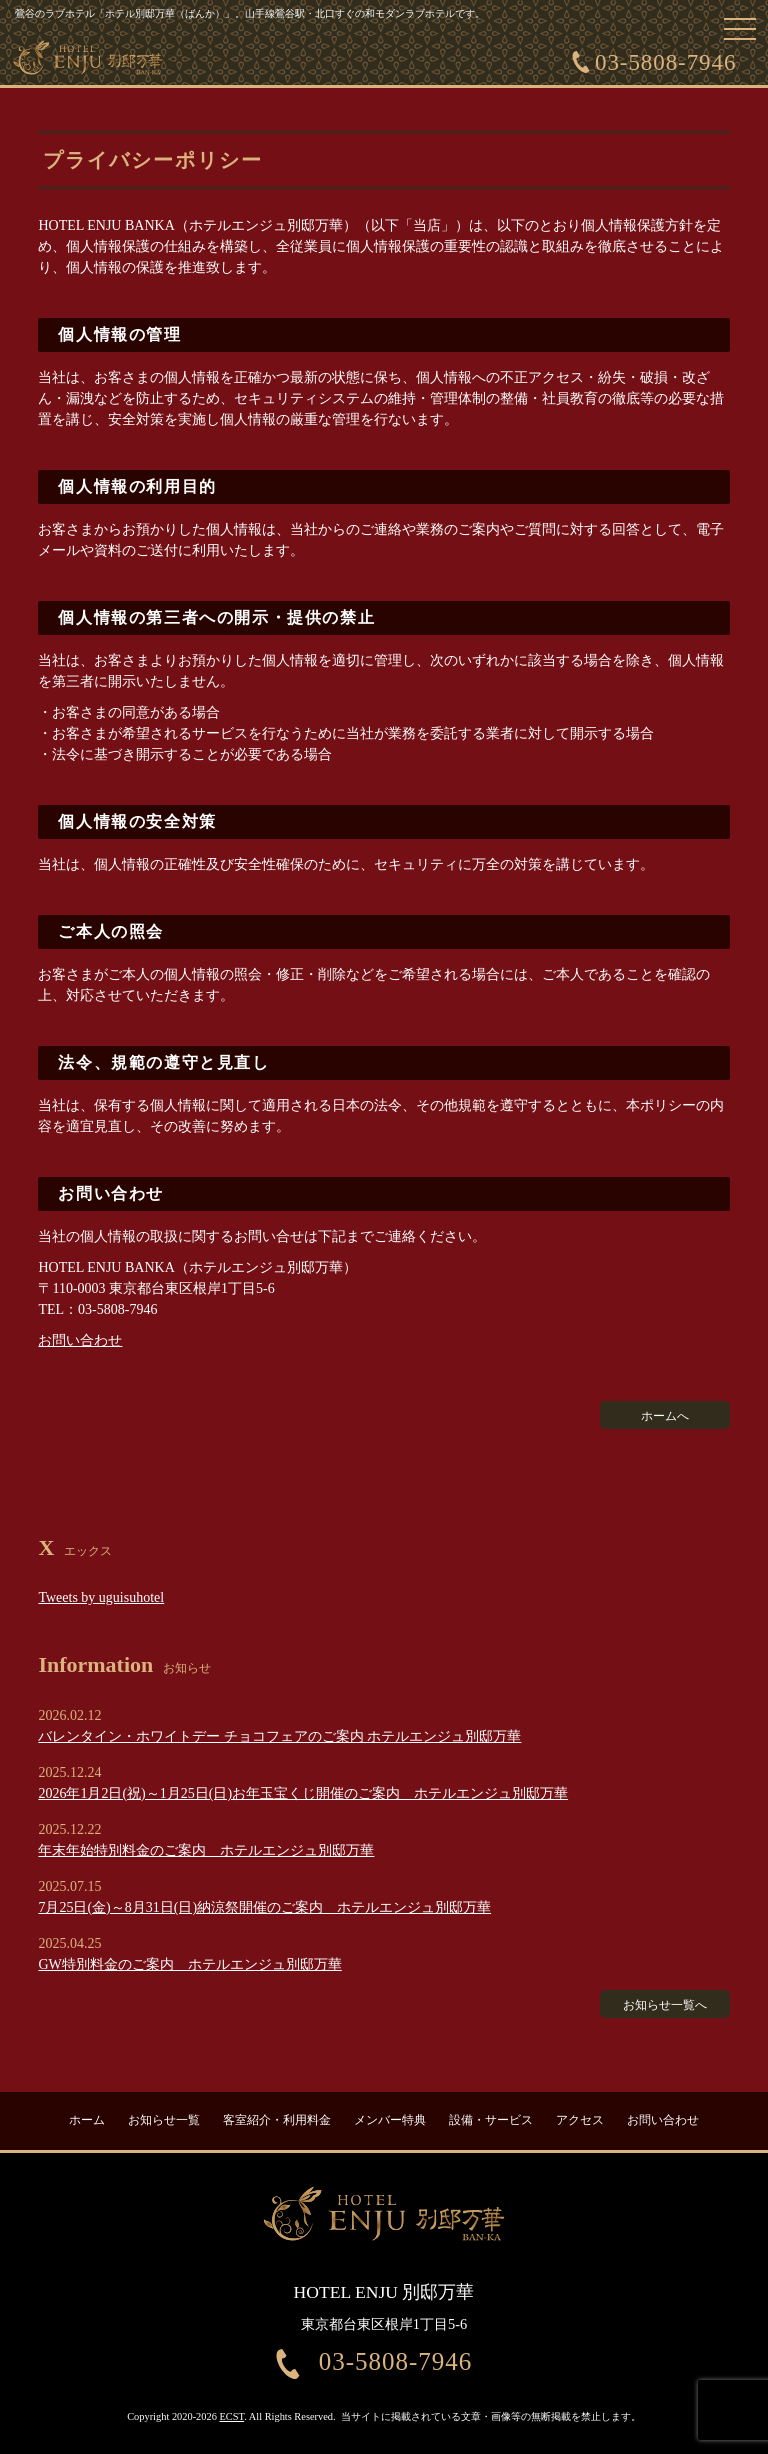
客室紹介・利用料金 (277, 2120)
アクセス (580, 2120)
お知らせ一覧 (164, 2120)
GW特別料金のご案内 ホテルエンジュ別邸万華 (189, 1964)
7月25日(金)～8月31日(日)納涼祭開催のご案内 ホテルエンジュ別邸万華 (264, 1907)
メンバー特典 (390, 2120)
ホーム (87, 2120)
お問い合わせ (80, 1340)
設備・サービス (491, 2120)
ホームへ (665, 1416)
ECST (232, 2416)
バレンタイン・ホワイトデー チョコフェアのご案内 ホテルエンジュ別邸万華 (279, 1736)
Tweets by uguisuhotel (101, 1597)
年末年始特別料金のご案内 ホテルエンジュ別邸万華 (206, 1850)
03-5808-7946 (665, 62)
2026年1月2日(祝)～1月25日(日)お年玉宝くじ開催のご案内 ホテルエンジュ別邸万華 (303, 1793)
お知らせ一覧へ (665, 2005)
